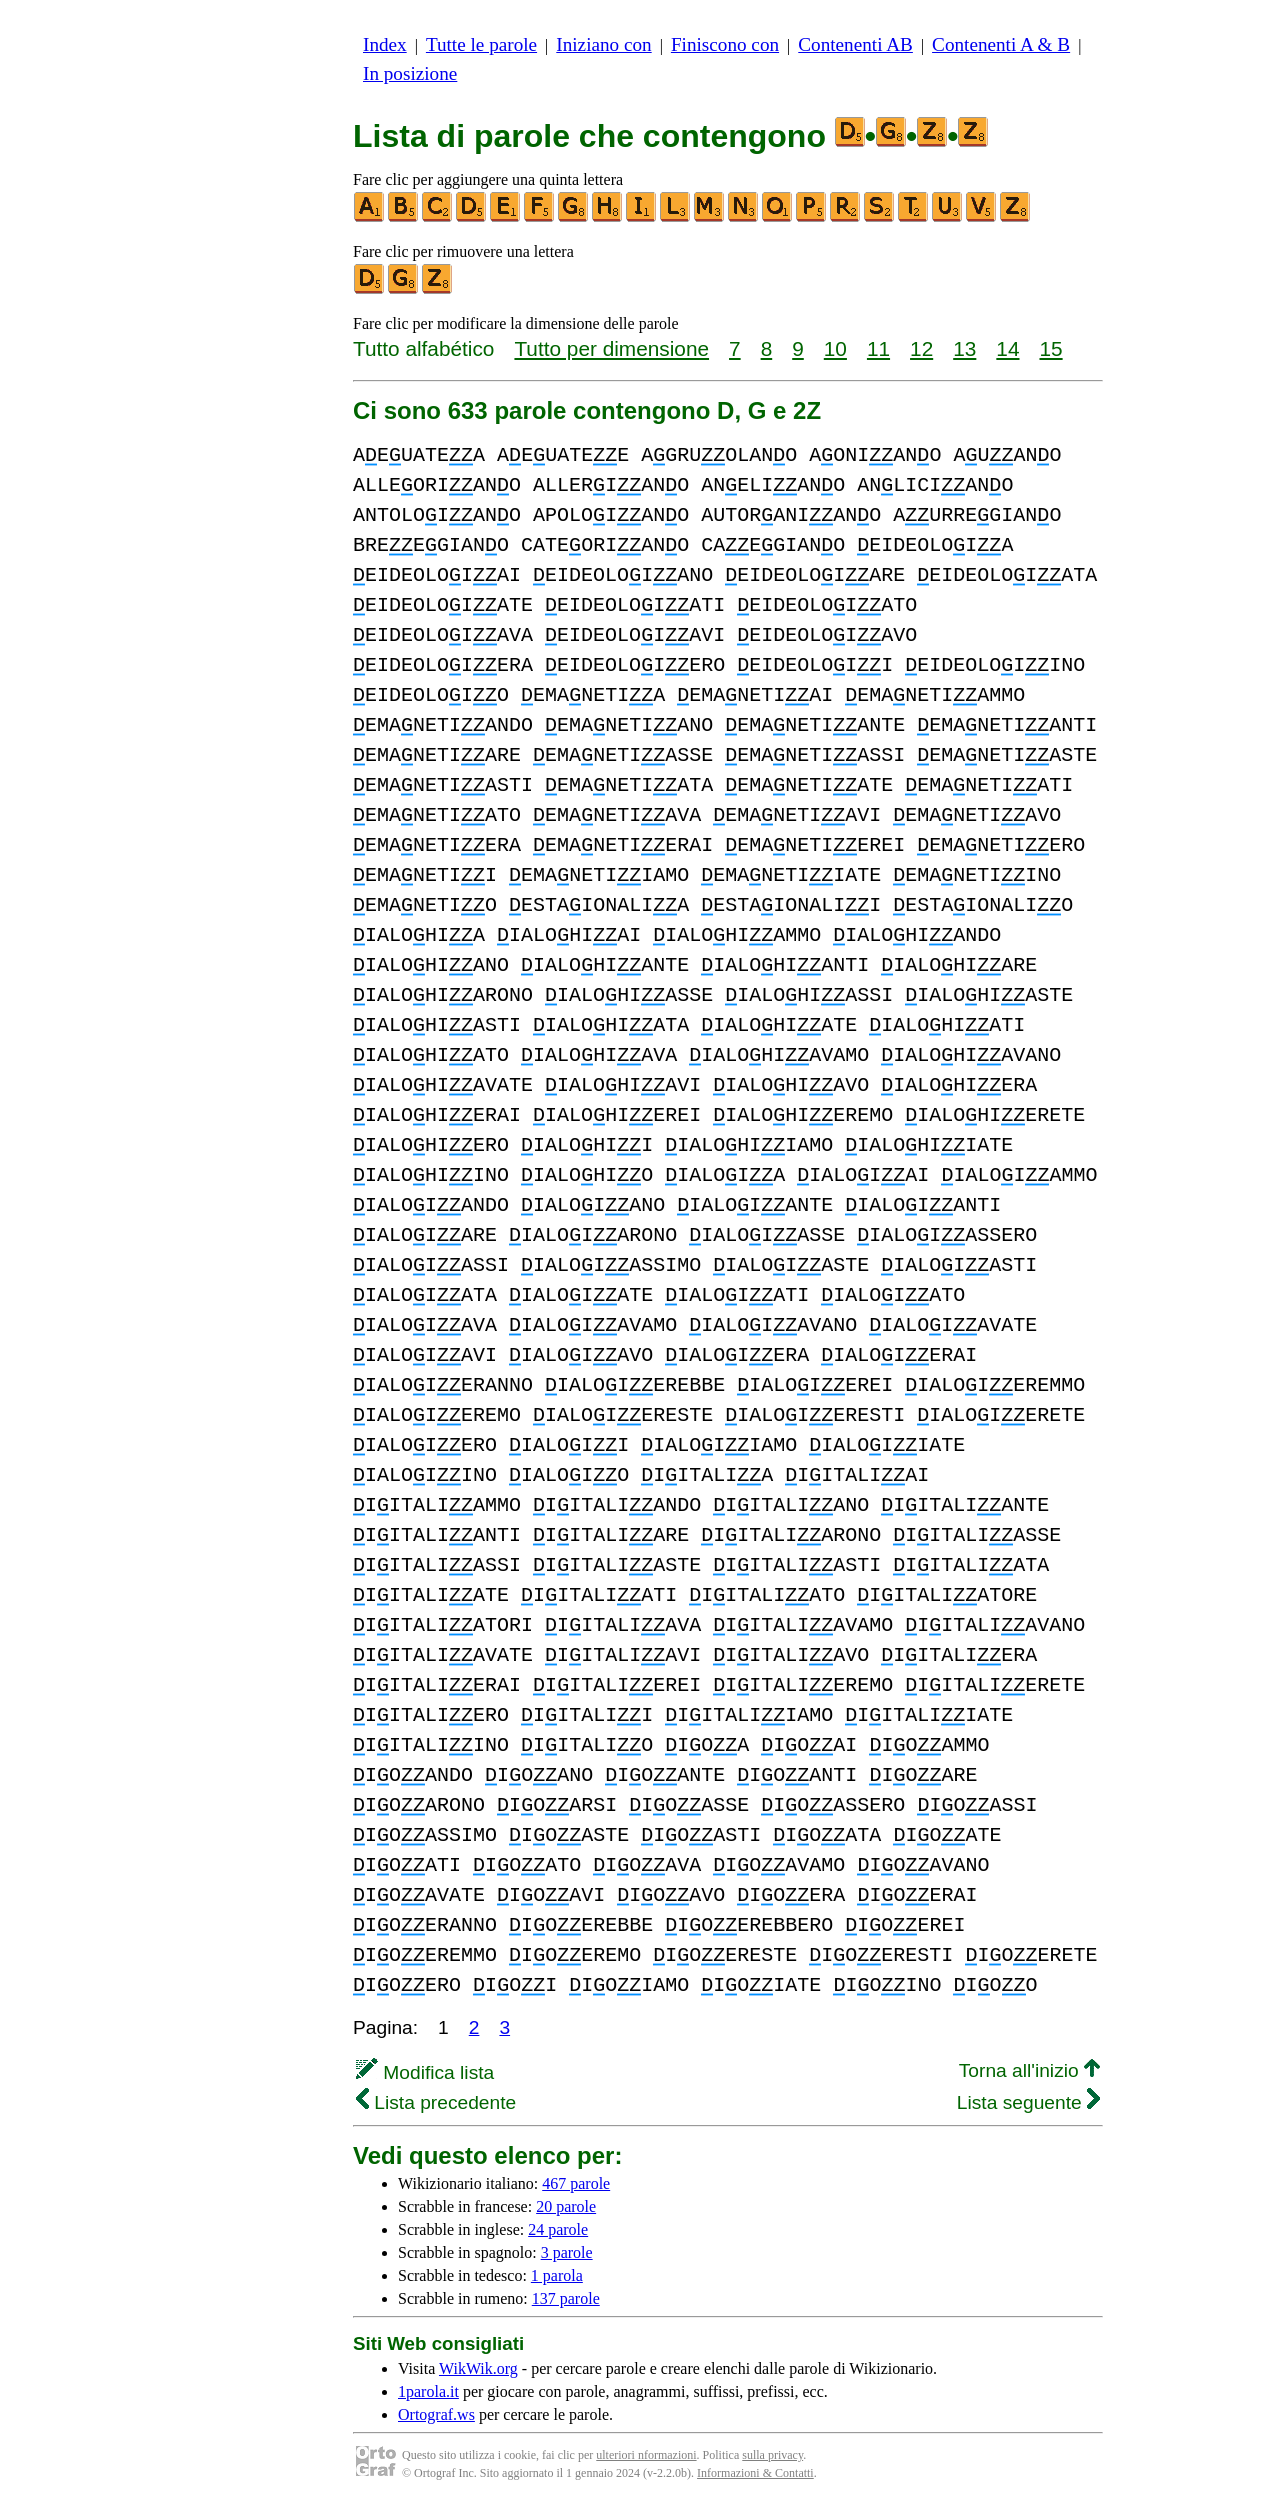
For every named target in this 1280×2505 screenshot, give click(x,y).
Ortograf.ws (436, 2414)
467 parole (576, 2183)
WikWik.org (478, 2368)
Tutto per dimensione (611, 348)
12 (921, 348)
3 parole (567, 2252)
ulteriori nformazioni (646, 2455)
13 (964, 348)
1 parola (557, 2275)
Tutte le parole (481, 44)
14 (1007, 348)
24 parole (558, 2229)
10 (835, 348)
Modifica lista (425, 2072)
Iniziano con (603, 44)
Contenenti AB (855, 44)
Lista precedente (436, 2102)
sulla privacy (772, 2455)
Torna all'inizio (1029, 2070)
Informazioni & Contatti (755, 2473)
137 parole (566, 2298)
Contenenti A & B (1001, 44)
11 (878, 348)
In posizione (410, 73)
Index (385, 44)
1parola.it (428, 2391)
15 (1050, 348)
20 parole (566, 2206)
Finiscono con (725, 44)
